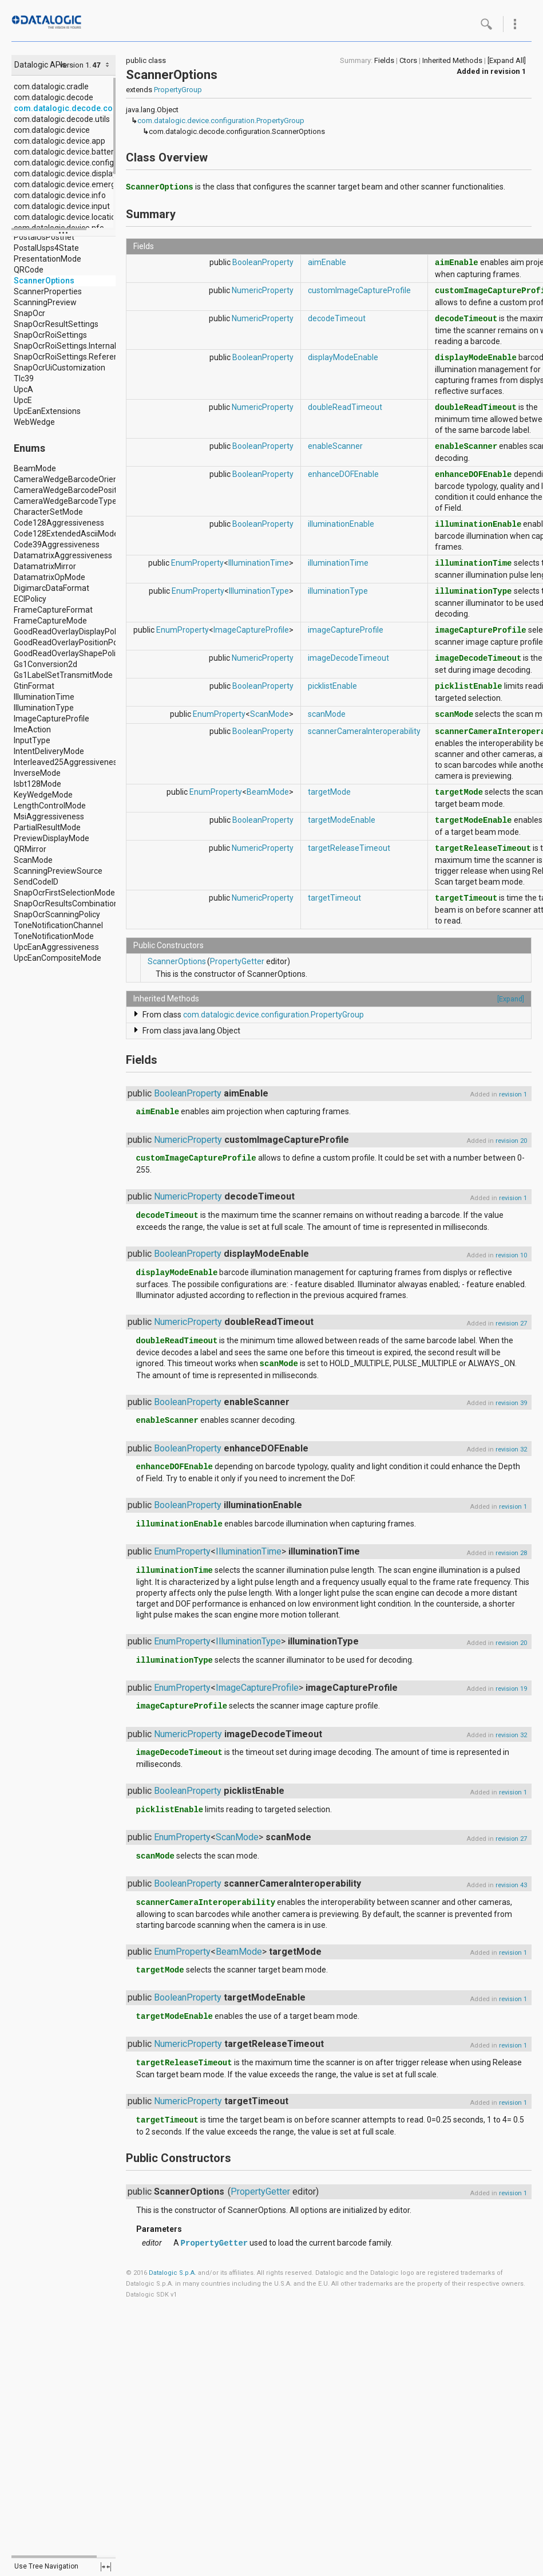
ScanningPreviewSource (58, 870)
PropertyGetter (237, 961)
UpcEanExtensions (47, 411)
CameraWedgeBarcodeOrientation (76, 479)
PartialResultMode (47, 827)
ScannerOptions (44, 280)
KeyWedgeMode (43, 794)
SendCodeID (36, 881)
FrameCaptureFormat (53, 609)
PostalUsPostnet (44, 237)
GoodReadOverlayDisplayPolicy (70, 631)
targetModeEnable (341, 820)
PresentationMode (47, 258)
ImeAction (32, 729)
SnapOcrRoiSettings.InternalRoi (71, 345)
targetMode (329, 791)
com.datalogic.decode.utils (62, 119)
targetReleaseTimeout (349, 848)
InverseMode (37, 773)
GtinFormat (34, 686)
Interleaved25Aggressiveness (67, 762)
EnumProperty (197, 562)
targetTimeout (334, 897)
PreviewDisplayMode (51, 838)
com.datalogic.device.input (62, 206)
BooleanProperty (263, 262)
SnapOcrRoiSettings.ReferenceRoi (76, 356)
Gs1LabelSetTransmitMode (63, 675)
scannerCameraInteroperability (364, 731)
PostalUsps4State (46, 248)
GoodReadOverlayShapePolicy (69, 653)
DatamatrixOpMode (49, 577)
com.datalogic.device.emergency (73, 184)
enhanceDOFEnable (343, 474)
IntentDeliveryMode (49, 751)
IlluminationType (44, 707)
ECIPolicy (30, 598)
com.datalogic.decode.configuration (84, 108)
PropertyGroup (178, 89)
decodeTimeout (337, 318)
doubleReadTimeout (345, 407)
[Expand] (510, 999)
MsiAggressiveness (49, 816)
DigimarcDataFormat (51, 588)
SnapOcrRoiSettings (50, 335)
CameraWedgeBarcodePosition (71, 490)
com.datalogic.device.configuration (77, 162)
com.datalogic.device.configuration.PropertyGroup (220, 120)
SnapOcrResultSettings (56, 324)
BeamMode (35, 468)
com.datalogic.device (52, 130)
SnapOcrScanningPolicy (57, 914)
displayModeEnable (343, 357)
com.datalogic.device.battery (66, 151)
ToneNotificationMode (54, 936)
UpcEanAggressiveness (56, 947)
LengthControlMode (50, 805)
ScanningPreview (45, 302)
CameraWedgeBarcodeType (65, 501)
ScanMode (33, 860)
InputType (32, 740)
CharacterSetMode (48, 511)
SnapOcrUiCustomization (59, 367)
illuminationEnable (341, 523)
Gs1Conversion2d (45, 664)
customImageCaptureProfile (359, 290)
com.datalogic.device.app (59, 140)
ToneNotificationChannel (58, 925)
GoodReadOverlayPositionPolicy (71, 642)
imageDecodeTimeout (348, 657)
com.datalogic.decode (53, 97)
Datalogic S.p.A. (172, 2273)
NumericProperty (263, 290)
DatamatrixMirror (45, 566)
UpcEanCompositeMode (57, 957)
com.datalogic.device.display (65, 173)
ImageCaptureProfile (51, 718)
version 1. (75, 65)
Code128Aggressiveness (59, 522)
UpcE (23, 400)
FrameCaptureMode (50, 620)
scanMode (327, 714)
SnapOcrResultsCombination (66, 903)
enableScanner (335, 446)
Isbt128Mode (37, 783)
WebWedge (34, 422)
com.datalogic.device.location (67, 217)
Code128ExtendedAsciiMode (66, 533)
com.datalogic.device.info (60, 195)
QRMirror (30, 849)
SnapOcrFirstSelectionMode (64, 892)
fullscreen (106, 2567)
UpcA (23, 389)
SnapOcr (29, 313)
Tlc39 (24, 378)
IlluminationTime (44, 696)
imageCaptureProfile (345, 629)
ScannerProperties (48, 291)
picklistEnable (332, 686)
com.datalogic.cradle (51, 86)
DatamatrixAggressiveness (63, 555)
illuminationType (338, 590)
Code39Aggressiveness (57, 544)
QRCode (28, 269)
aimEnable (327, 262)
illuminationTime (338, 562)
